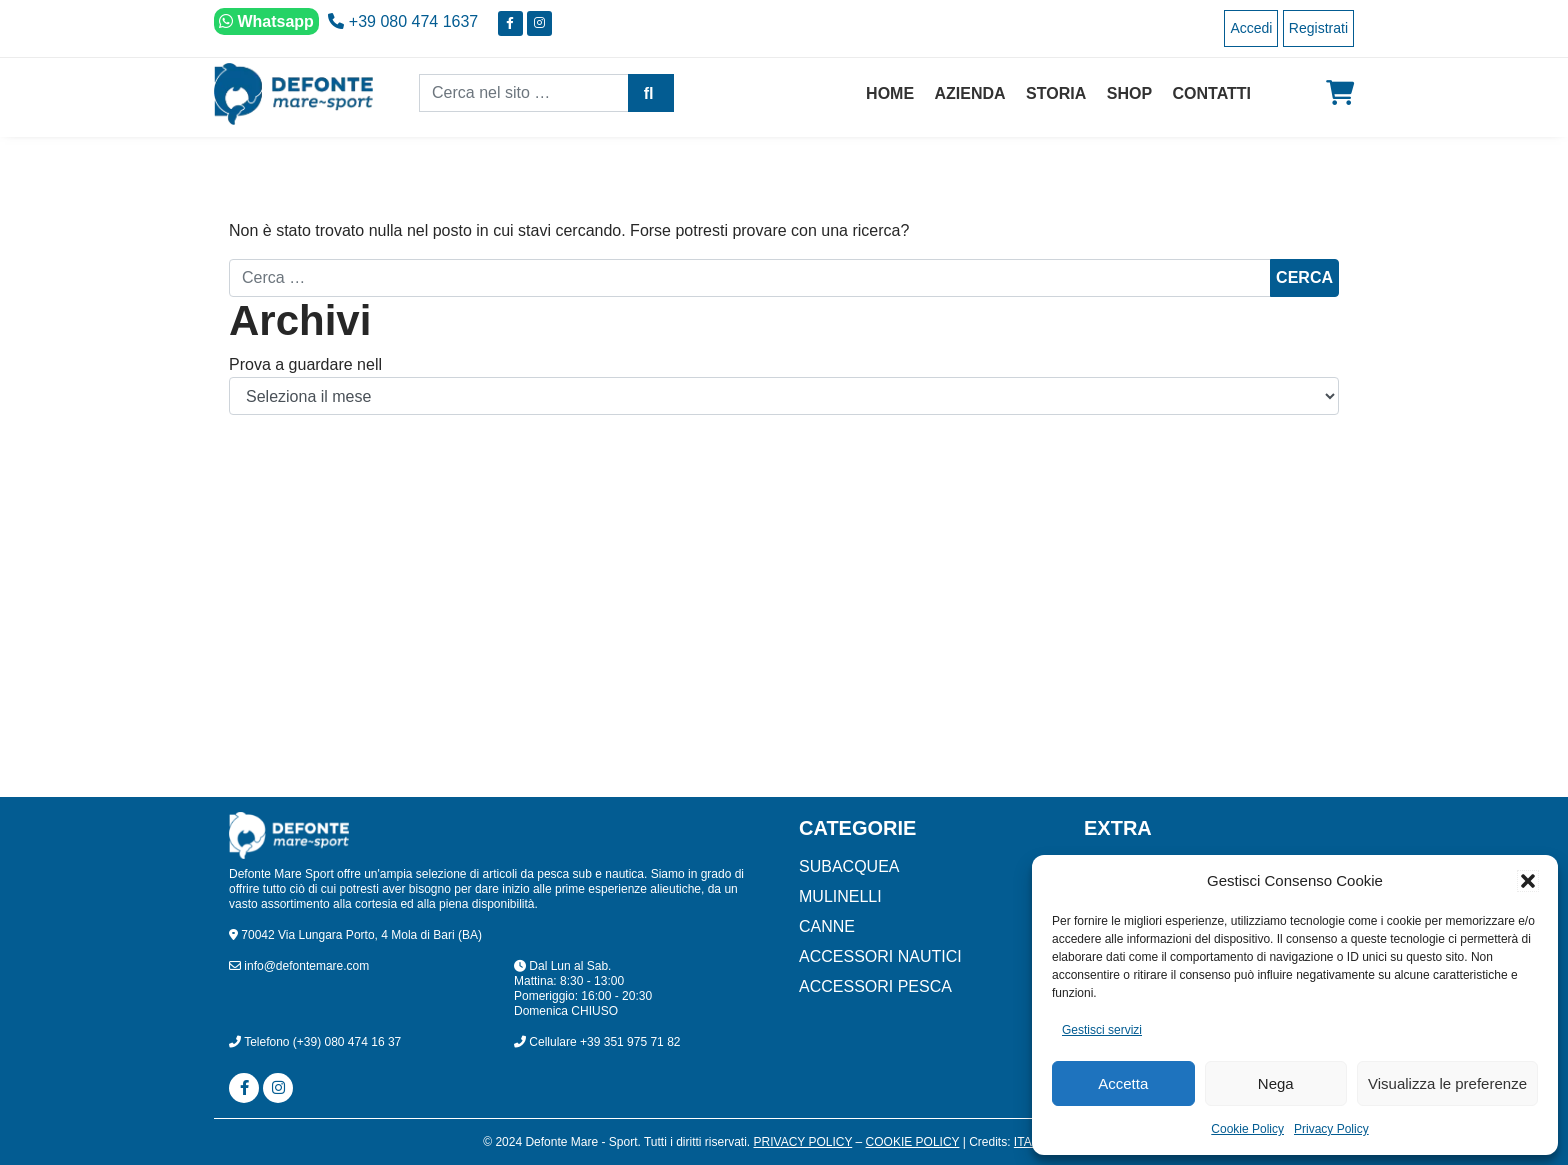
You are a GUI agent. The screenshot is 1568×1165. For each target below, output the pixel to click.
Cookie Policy (1247, 1129)
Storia (1056, 93)
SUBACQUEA (849, 866)
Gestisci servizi (1102, 1030)
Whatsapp (266, 21)
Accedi (1251, 28)
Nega (1276, 1083)
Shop (1129, 93)
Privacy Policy (1331, 1129)
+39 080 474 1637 (403, 21)
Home (890, 93)
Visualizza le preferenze (1447, 1083)
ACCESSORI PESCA (875, 986)
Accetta (1123, 1083)
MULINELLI (840, 896)
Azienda (970, 93)
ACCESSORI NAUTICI (880, 956)
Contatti (1212, 93)
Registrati (1318, 28)
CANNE (827, 926)
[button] (1528, 881)
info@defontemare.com (299, 966)
